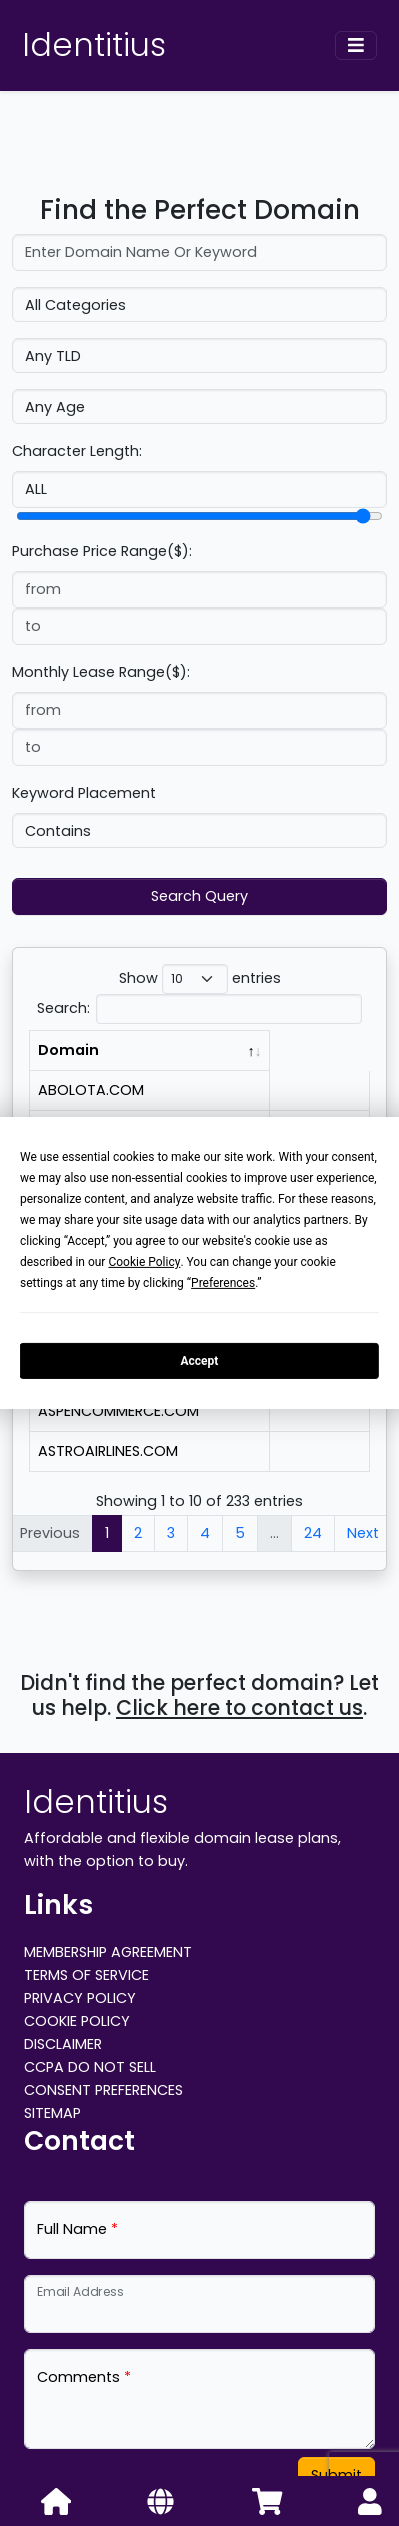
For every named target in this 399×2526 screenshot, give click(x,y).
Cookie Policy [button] (144, 1262)
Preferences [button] (223, 1283)
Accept (200, 1360)
